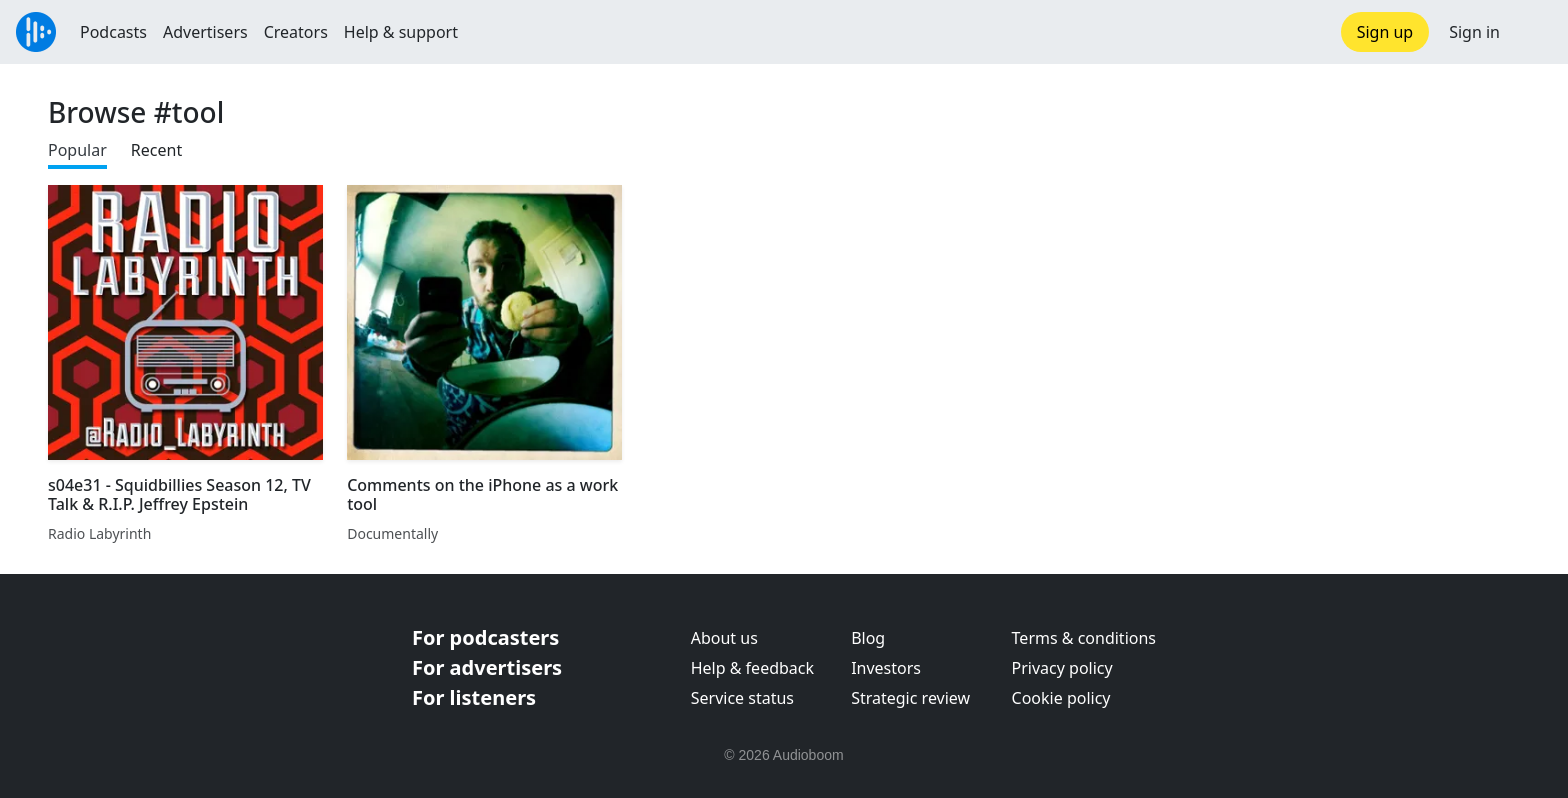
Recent (156, 150)
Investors (886, 668)
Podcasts (113, 32)
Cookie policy (1061, 698)
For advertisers (487, 667)
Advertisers (205, 32)
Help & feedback (752, 668)
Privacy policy (1062, 668)
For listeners (474, 697)
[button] (1534, 32)
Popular (77, 150)
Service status (742, 698)
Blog (868, 638)
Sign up (1385, 32)
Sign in (1474, 32)
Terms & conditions (1084, 638)
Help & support (401, 32)
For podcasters (485, 637)
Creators (296, 32)
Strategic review (910, 698)
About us (724, 638)
